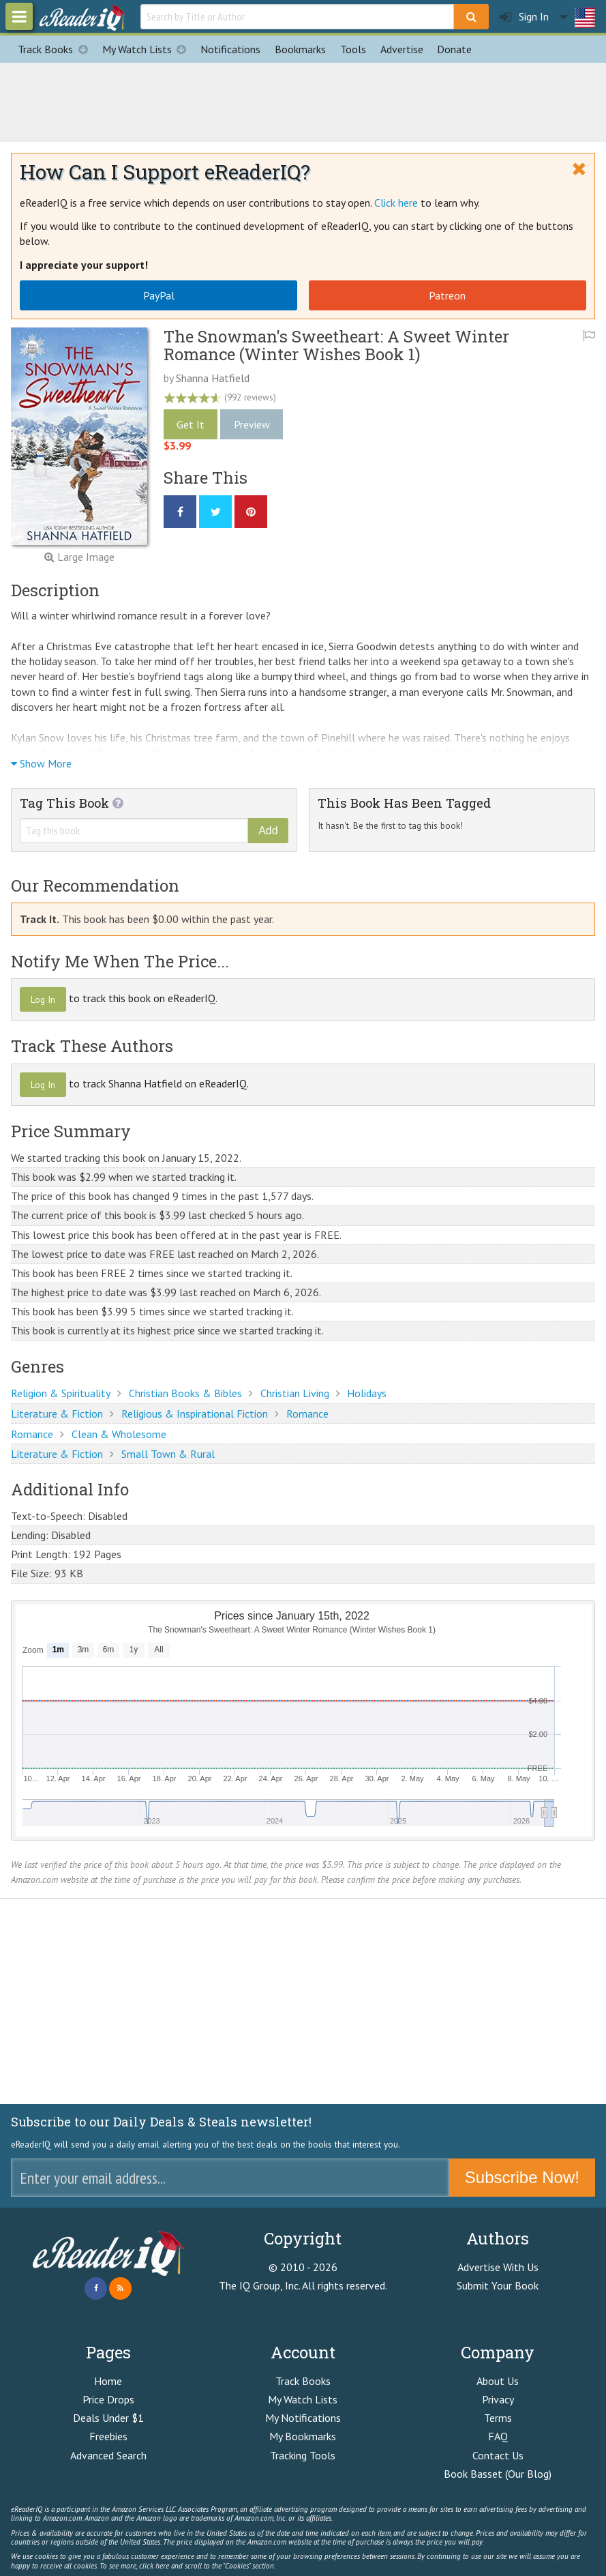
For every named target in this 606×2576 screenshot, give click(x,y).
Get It (190, 424)
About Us (497, 2381)
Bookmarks (300, 49)
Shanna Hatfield (212, 378)
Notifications (230, 49)
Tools (353, 49)
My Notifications (303, 2418)
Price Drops (108, 2399)
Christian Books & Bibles (185, 1393)
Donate (454, 49)
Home (108, 2381)
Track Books (56, 49)
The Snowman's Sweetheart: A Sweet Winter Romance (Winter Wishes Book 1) (336, 345)
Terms (498, 2418)
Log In (43, 999)
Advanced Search (108, 2455)
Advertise (401, 49)
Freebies (108, 2436)
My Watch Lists (148, 49)
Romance (307, 1413)
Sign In (524, 17)
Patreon (447, 295)
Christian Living (294, 1393)
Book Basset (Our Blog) (497, 2473)
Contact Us (498, 2455)
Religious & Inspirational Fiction (194, 1413)
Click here (396, 202)
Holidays (367, 1393)
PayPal (159, 295)
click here (154, 2566)
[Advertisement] (303, 100)
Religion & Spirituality (60, 1393)
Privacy (498, 2399)
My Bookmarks (302, 2436)
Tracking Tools (302, 2455)
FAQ (498, 2436)
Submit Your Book (498, 2285)
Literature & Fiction (57, 1413)
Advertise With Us (498, 2267)
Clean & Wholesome (119, 1434)
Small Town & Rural (168, 1454)
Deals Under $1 (108, 2418)
